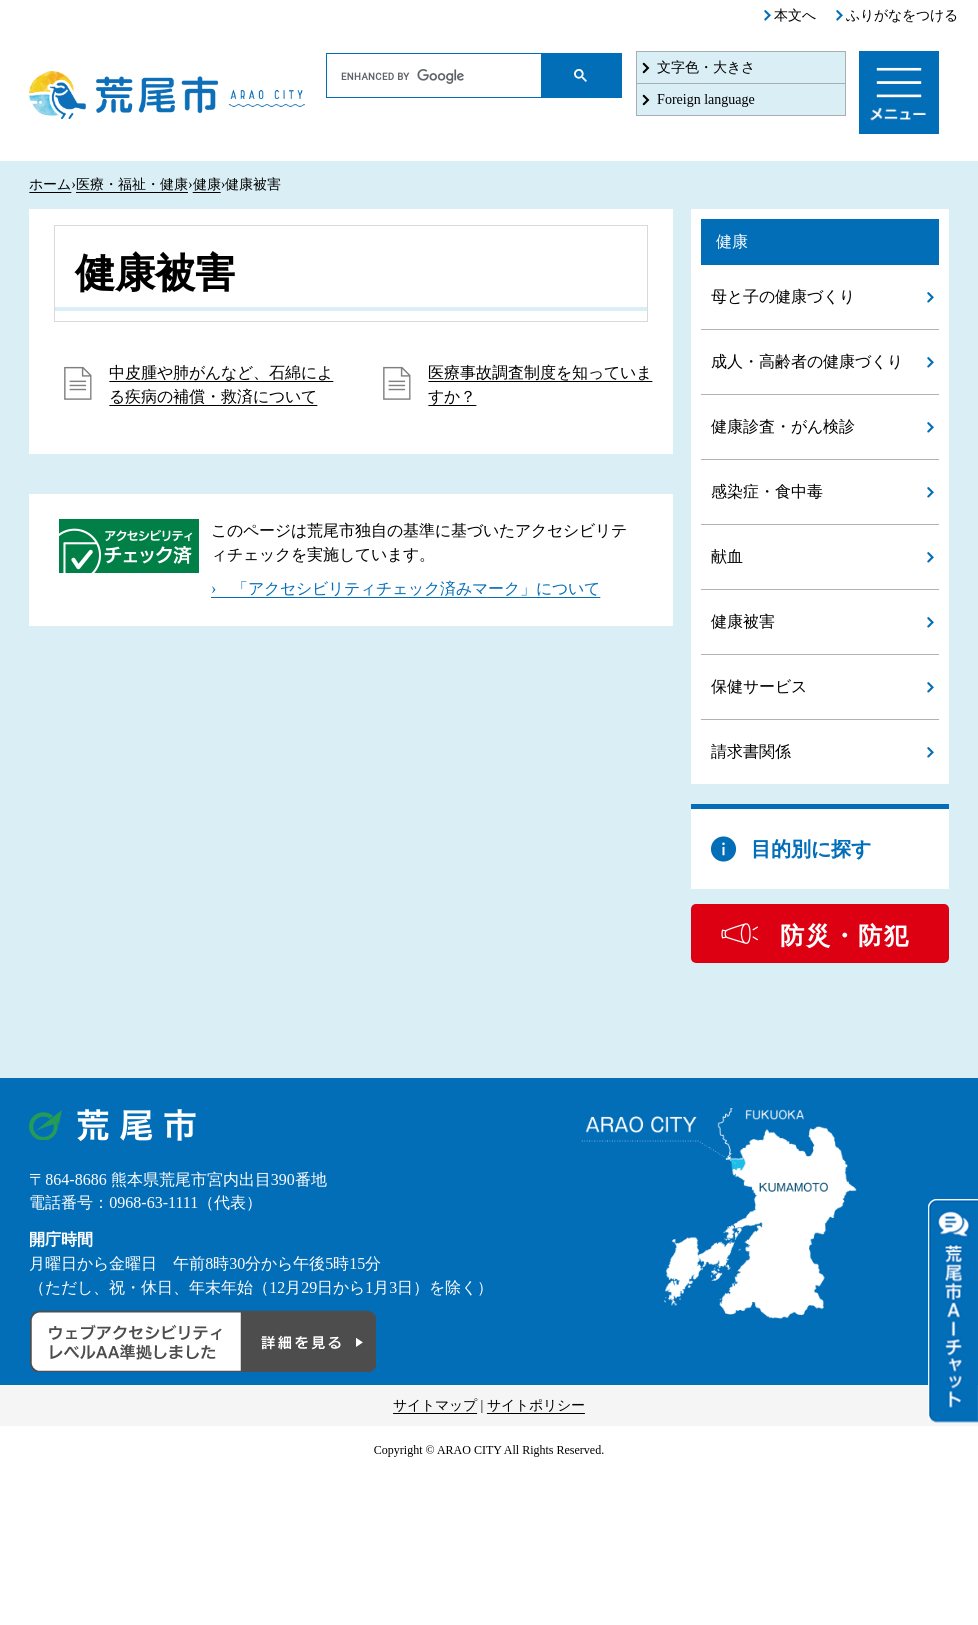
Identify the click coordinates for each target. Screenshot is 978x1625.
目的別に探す (811, 849)
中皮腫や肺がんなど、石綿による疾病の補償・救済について (221, 384)
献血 (727, 556)
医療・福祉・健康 (132, 184)
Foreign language (706, 99)
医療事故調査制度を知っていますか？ (540, 384)
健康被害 (743, 621)
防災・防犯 (845, 936)
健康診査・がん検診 (783, 426)
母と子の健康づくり (783, 296)
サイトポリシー (536, 1405)
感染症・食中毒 (767, 491)
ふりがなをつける (902, 15)
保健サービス (759, 686)
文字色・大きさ (706, 67)
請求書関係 (751, 751)
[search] (434, 76)
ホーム (50, 184)
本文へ (795, 15)
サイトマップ (435, 1405)
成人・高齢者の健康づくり (807, 361)
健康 (207, 184)
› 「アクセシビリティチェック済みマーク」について (405, 588)
